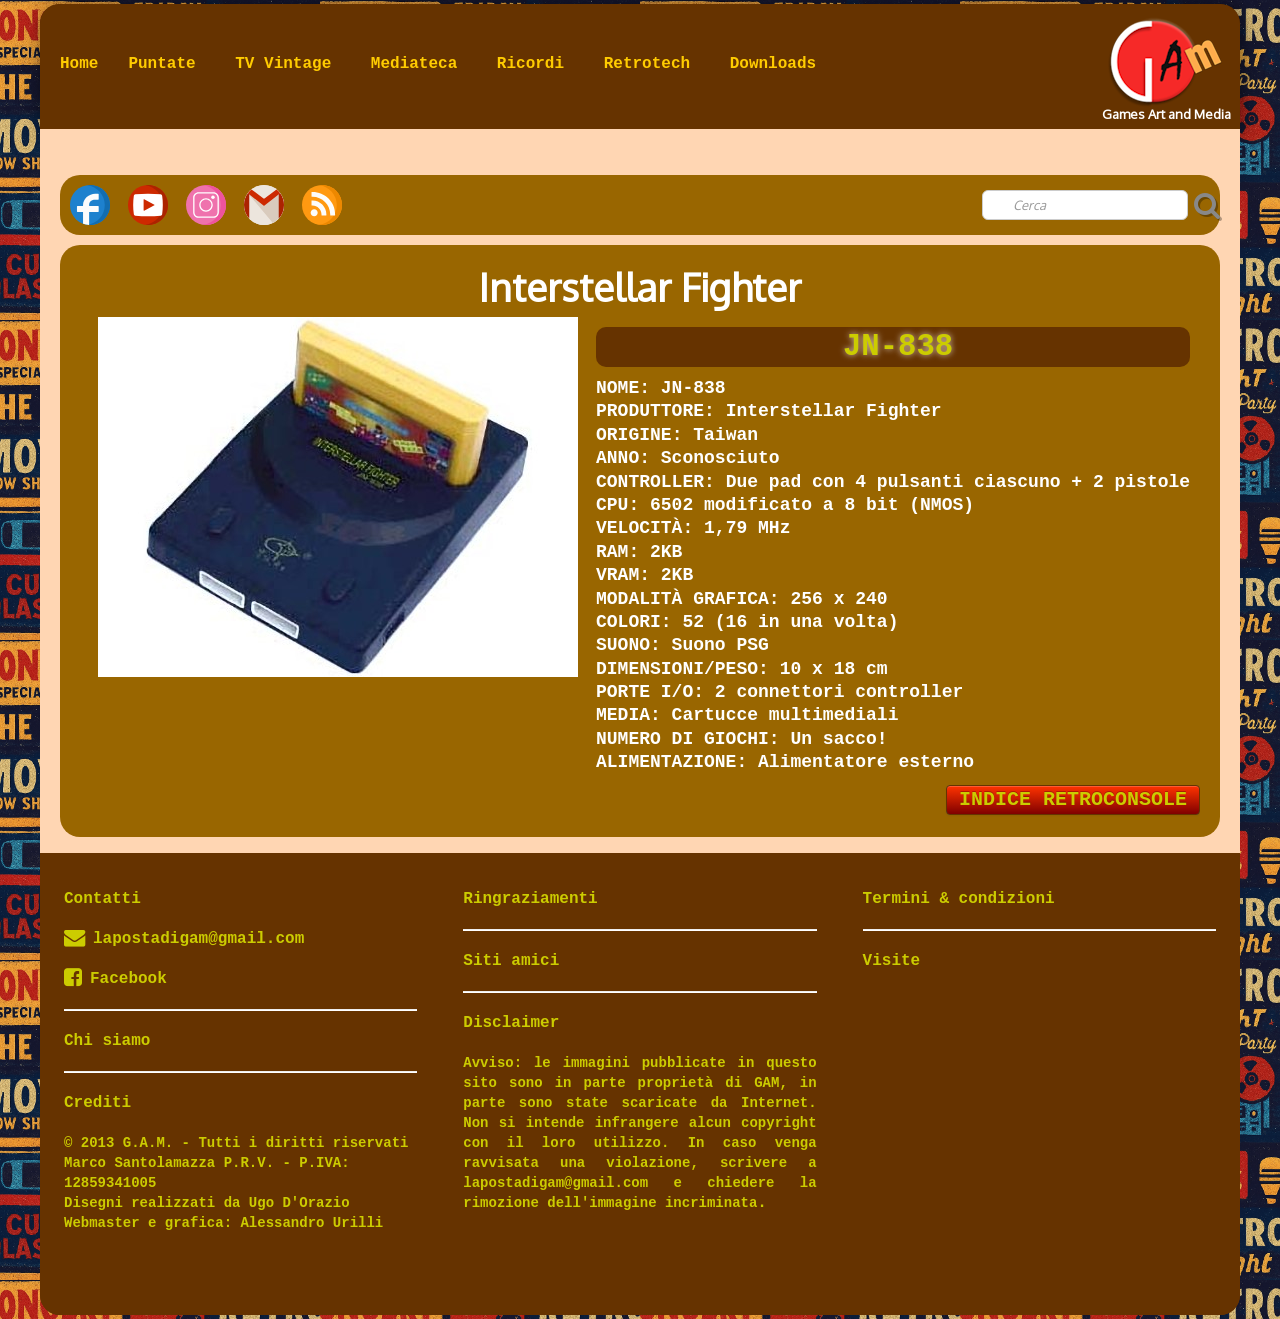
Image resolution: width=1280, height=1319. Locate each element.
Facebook (115, 979)
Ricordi (535, 64)
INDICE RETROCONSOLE (1073, 799)
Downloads (773, 64)
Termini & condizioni (959, 899)
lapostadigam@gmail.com (198, 939)
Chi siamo (107, 1041)
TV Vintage (288, 64)
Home (79, 64)
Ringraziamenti (530, 899)
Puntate (166, 64)
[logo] (1164, 64)
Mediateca (419, 64)
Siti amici (511, 961)
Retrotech (652, 64)
